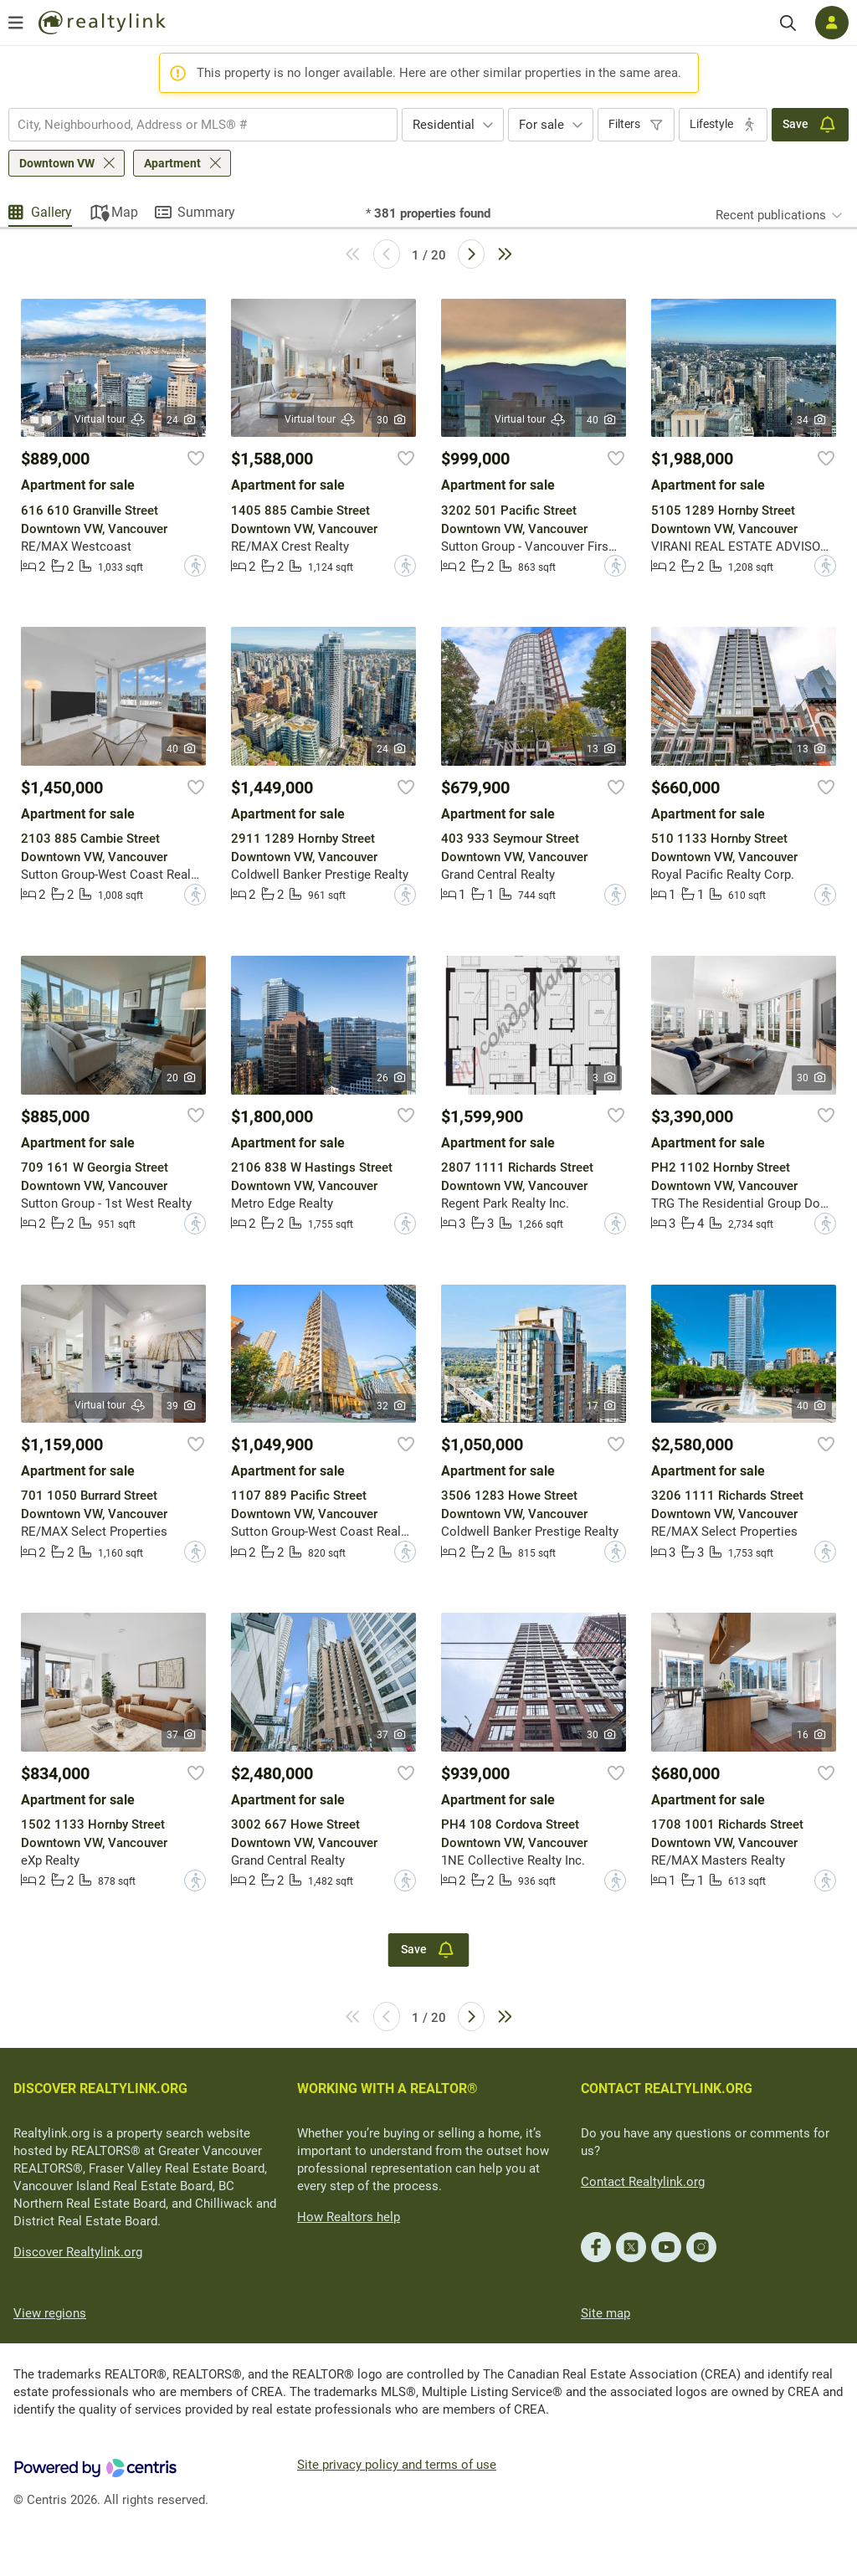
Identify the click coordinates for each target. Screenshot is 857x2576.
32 (392, 1406)
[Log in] (832, 22)
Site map (605, 2313)
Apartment (172, 163)
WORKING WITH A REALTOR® (387, 2088)
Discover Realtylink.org (77, 2252)
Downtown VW (57, 163)
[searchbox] (192, 124)
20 (182, 1078)
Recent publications (771, 215)
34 (812, 420)
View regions (49, 2313)
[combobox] (203, 124)
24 (182, 420)
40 (602, 420)
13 (602, 749)
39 (182, 1406)
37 (182, 1735)
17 (602, 1406)
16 (812, 1735)
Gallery (51, 212)
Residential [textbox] (444, 124)
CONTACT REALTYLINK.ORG (666, 2088)
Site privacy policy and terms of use (396, 2464)
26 (392, 1078)
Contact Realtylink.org (643, 2181)
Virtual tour (110, 420)
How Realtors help (348, 2216)
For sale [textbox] (541, 124)
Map (124, 212)
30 (392, 420)
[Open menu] (16, 22)
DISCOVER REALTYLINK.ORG (100, 2088)
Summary (206, 212)
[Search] (788, 23)
